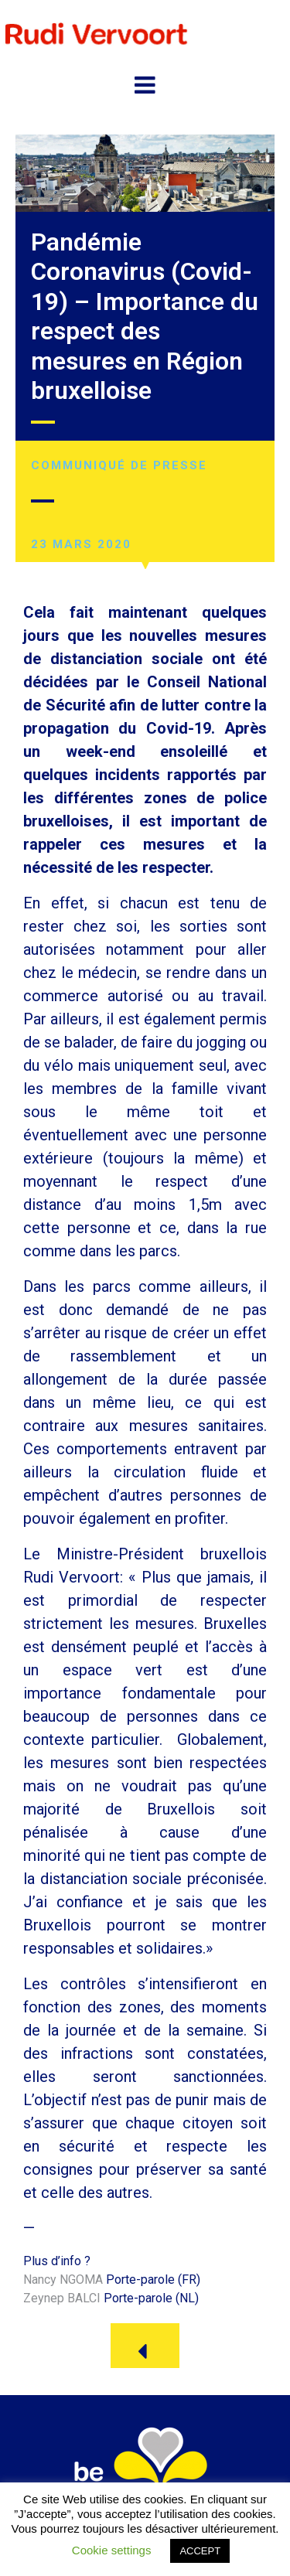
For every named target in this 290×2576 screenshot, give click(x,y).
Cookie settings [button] (112, 2550)
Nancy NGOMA (63, 2279)
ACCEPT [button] (199, 2551)
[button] (145, 2345)
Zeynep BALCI (62, 2298)
